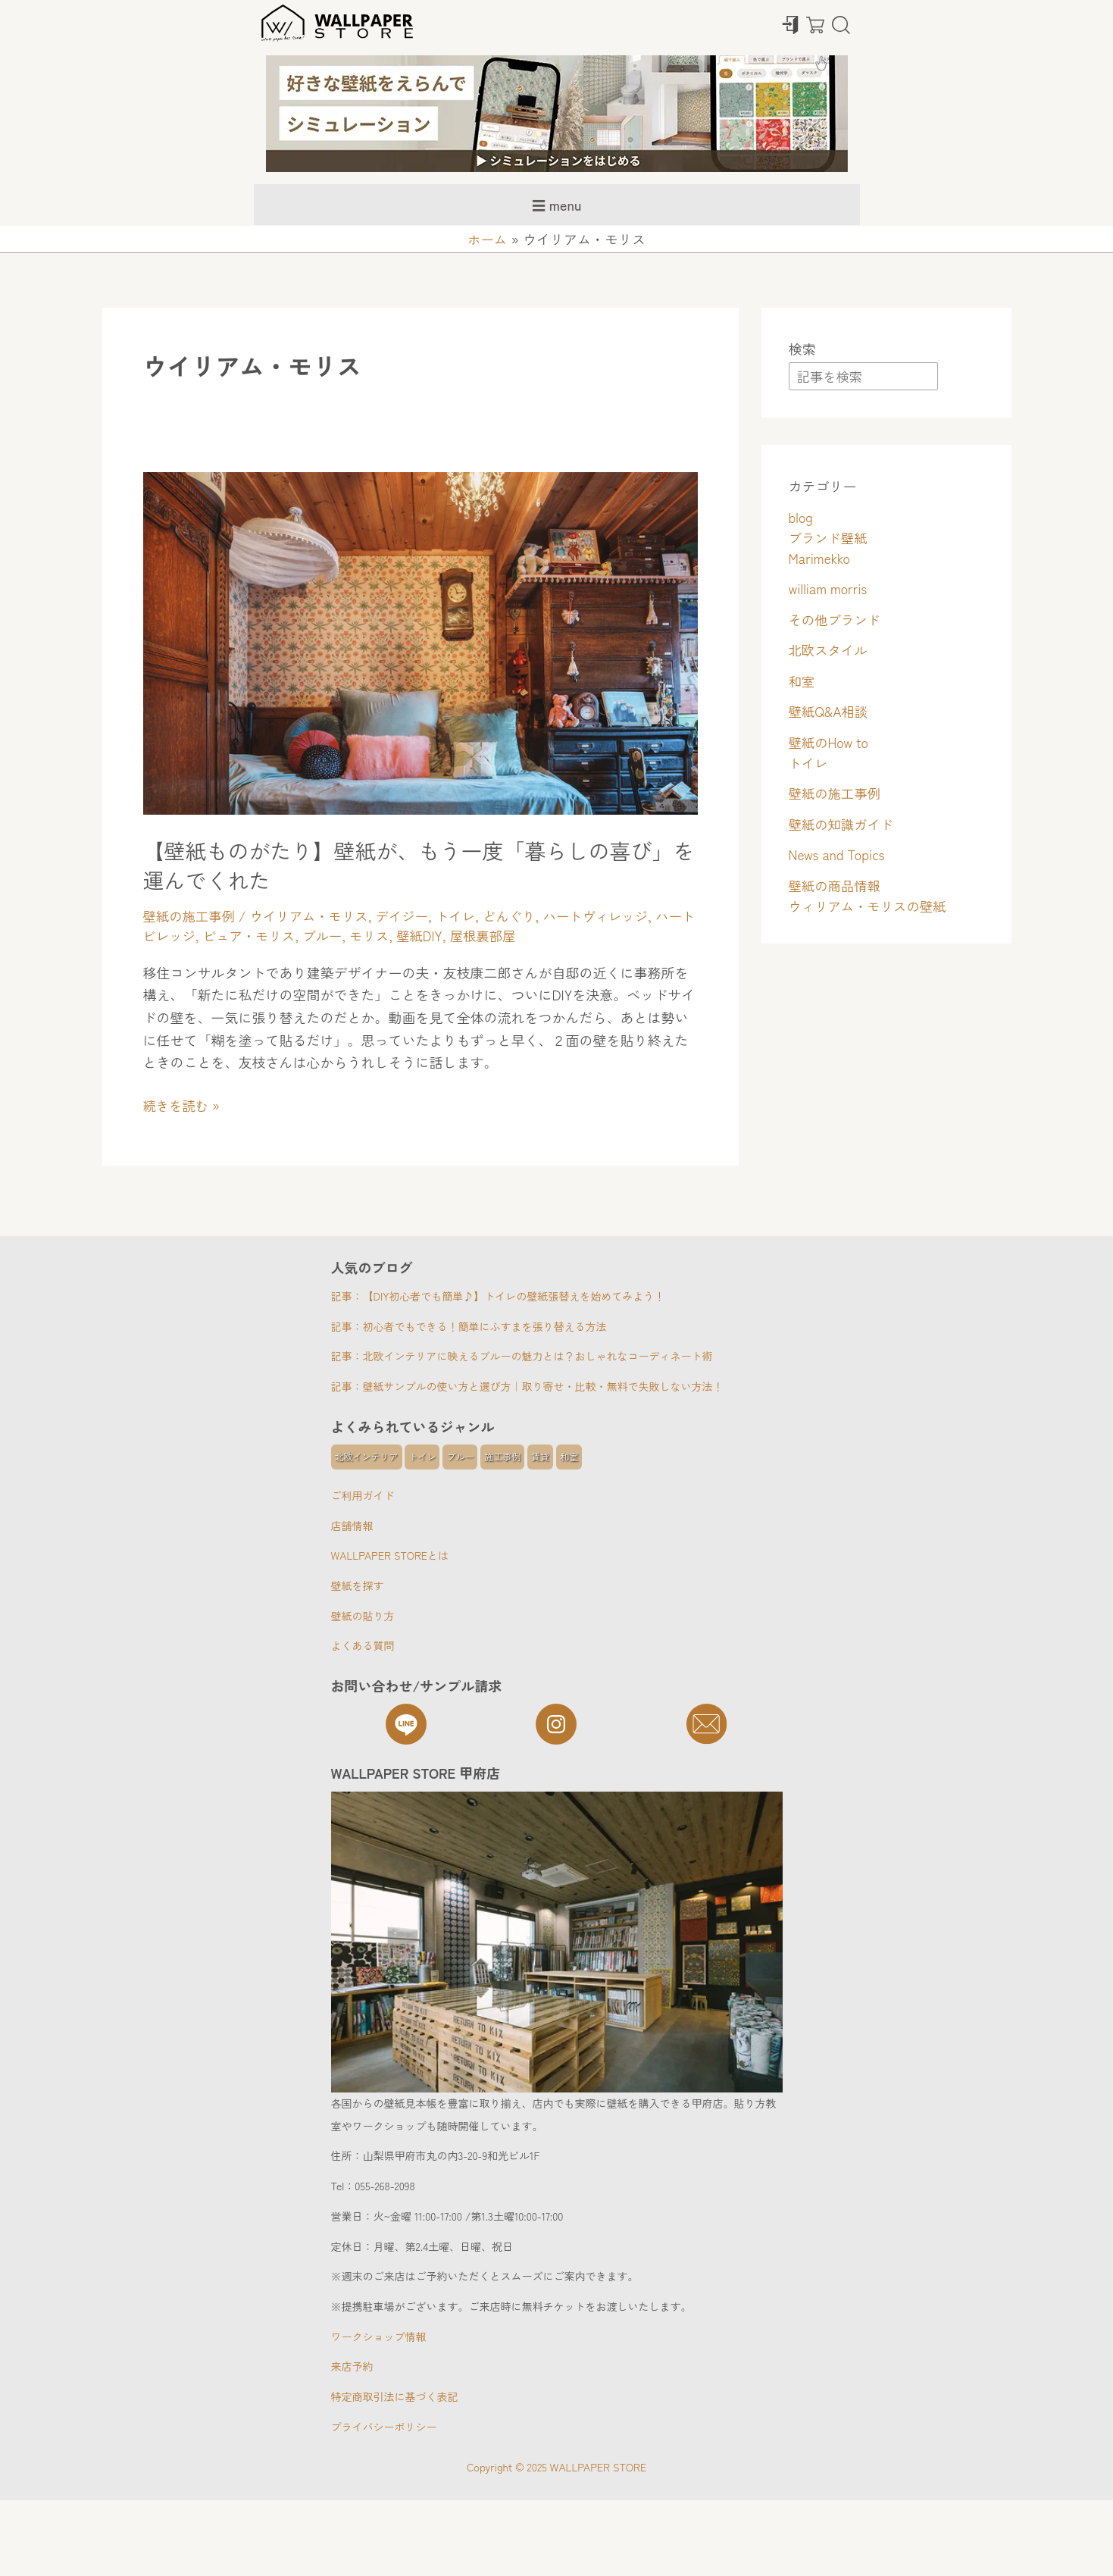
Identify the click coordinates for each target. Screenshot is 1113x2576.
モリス (404, 935)
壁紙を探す (357, 1585)
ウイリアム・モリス (314, 915)
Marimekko (821, 558)
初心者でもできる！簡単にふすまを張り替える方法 (485, 1325)
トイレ (466, 915)
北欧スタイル (830, 650)
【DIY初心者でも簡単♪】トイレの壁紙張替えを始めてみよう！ (514, 1295)
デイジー (410, 915)
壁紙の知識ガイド (843, 824)
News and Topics (839, 855)
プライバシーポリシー (384, 2426)
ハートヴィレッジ (611, 915)
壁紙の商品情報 (836, 886)
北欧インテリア (367, 1456)
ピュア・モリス (280, 935)
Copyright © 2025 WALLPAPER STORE (556, 2466)
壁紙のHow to (830, 743)
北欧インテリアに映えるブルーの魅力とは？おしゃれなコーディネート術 (538, 1355)
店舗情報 (352, 1525)
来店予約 (352, 2366)
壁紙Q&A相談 (830, 711)
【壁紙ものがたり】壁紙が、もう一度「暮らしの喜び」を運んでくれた (404, 864)
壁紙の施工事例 (191, 915)
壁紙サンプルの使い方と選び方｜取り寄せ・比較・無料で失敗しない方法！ (543, 1385)
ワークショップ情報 (379, 2336)
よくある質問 (363, 1645)
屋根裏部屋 (521, 935)
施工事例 (502, 1456)
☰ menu (557, 204)
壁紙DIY (456, 935)
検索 (802, 348)
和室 (802, 681)
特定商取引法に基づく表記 (394, 2396)
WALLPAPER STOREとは (390, 1555)
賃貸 (540, 1456)
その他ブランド (836, 620)
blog (801, 517)
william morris (830, 589)
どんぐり (522, 915)
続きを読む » (183, 1104)
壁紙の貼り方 (363, 1615)
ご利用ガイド (363, 1495)
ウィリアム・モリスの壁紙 (870, 906)
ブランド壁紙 (830, 538)
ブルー (356, 935)
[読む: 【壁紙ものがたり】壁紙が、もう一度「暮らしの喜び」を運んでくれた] (420, 640)
